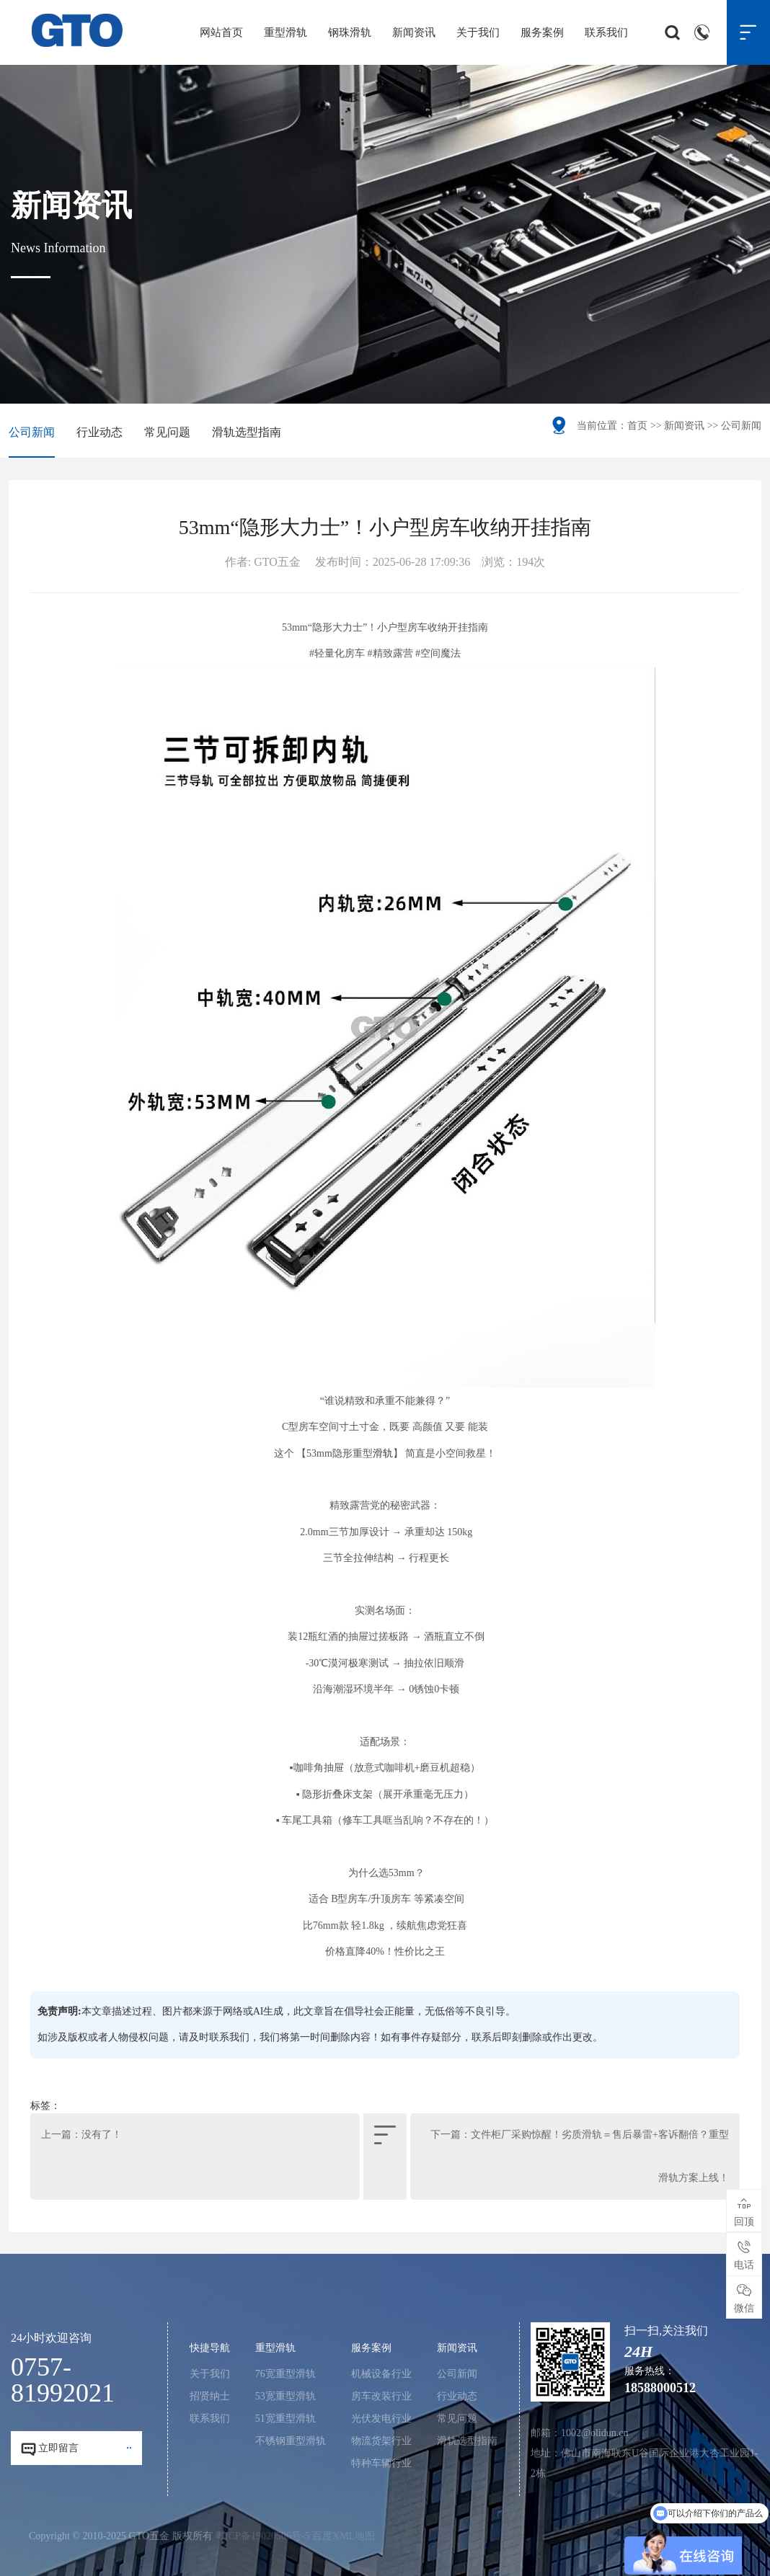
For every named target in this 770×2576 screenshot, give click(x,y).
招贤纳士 (210, 2396)
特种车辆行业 (381, 2463)
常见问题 (167, 432)
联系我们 (606, 32)
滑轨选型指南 (246, 432)
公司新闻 (32, 432)
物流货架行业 (381, 2440)
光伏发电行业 (381, 2418)
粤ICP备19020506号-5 (262, 2536)
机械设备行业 (381, 2373)
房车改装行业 (381, 2396)
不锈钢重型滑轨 (290, 2440)
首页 (637, 425)
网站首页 (221, 32)
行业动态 (99, 432)
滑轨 (383, 1453)
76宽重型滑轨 (285, 2373)
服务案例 (542, 32)
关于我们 (478, 32)
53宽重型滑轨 (285, 2396)
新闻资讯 (413, 32)
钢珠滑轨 (349, 32)
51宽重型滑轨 (285, 2418)
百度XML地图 (343, 2536)
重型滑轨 (285, 32)
